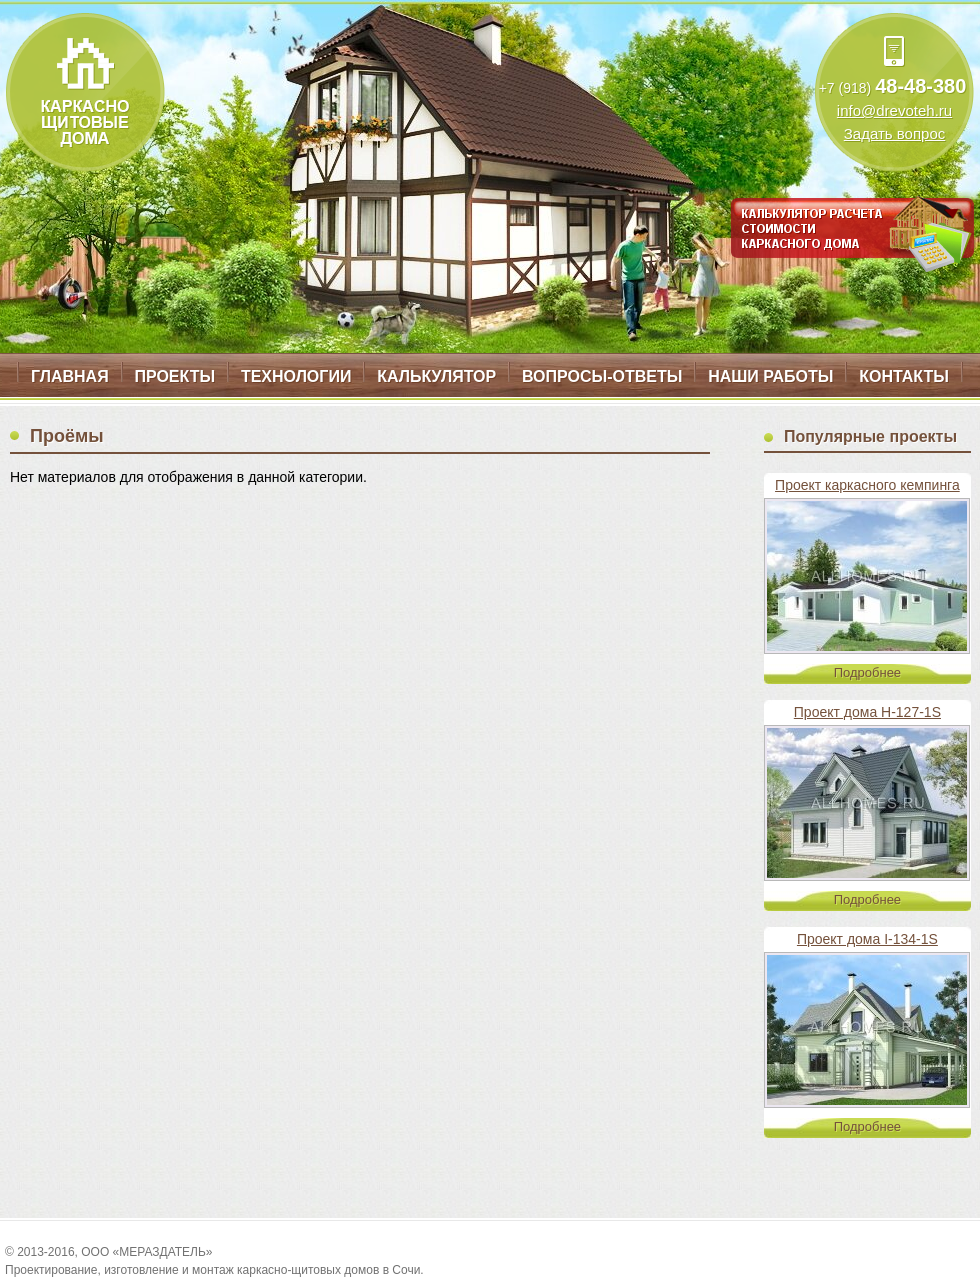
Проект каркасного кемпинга (867, 485)
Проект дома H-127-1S (867, 712)
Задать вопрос (894, 133)
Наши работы (770, 376)
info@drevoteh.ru (894, 110)
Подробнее (867, 672)
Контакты (904, 376)
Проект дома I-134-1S (867, 939)
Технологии (296, 376)
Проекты (174, 376)
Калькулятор (436, 376)
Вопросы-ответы (602, 376)
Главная (70, 376)
